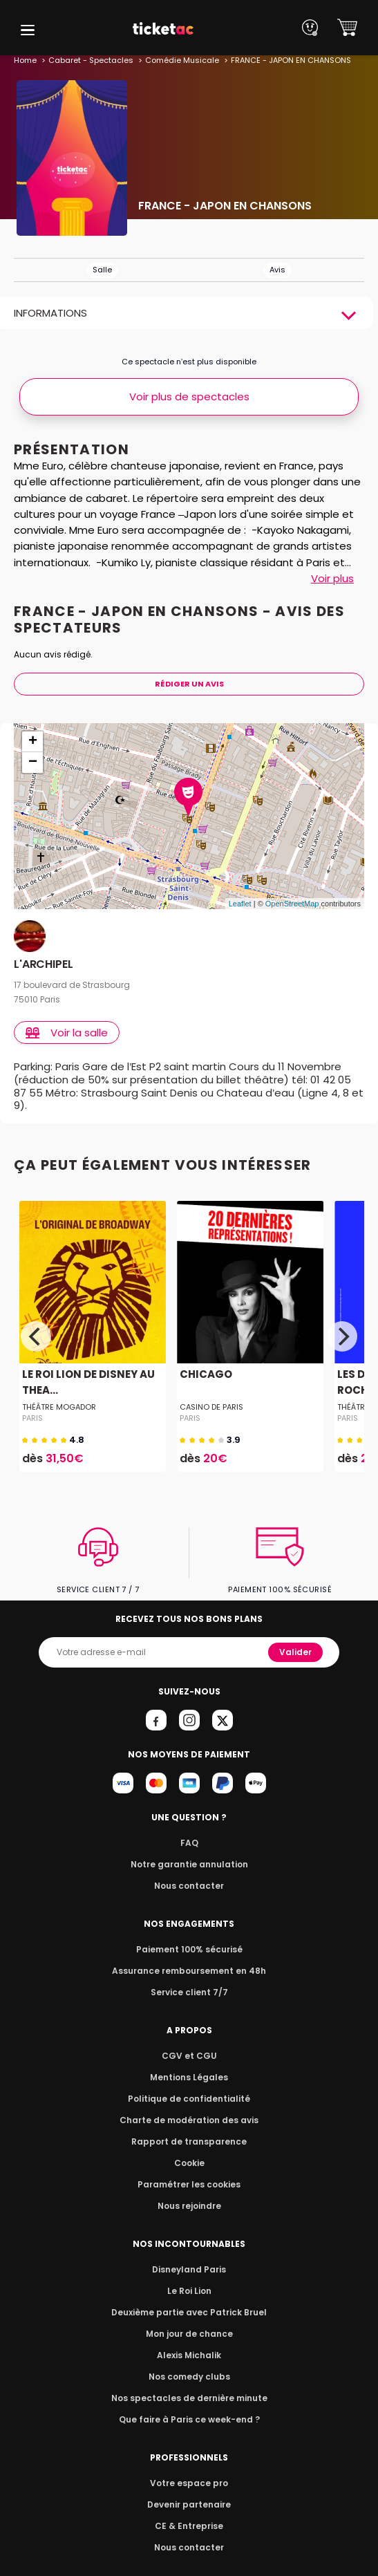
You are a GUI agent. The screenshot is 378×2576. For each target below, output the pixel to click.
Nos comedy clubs (188, 2363)
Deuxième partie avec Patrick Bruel (189, 2299)
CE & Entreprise (188, 2513)
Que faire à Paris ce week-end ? (189, 2406)
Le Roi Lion (189, 2278)
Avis (277, 269)
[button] (28, 30)
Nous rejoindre (189, 2193)
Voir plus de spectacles (189, 396)
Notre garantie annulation (189, 1851)
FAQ (188, 1830)
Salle (102, 269)
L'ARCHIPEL (43, 965)
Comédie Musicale (177, 60)
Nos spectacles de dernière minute (189, 2385)
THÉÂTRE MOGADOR (58, 1394)
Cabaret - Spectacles (89, 60)
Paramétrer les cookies (189, 2171)
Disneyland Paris (189, 2256)
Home (25, 60)
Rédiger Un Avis (189, 683)
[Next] (342, 1323)
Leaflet (240, 903)
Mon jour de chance (188, 2320)
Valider (297, 1639)
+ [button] (32, 741)
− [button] (32, 762)
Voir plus (332, 578)
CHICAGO (205, 1361)
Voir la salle (68, 1032)
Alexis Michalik (189, 2342)
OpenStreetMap (292, 903)
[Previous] (36, 1323)
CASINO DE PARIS (211, 1394)
